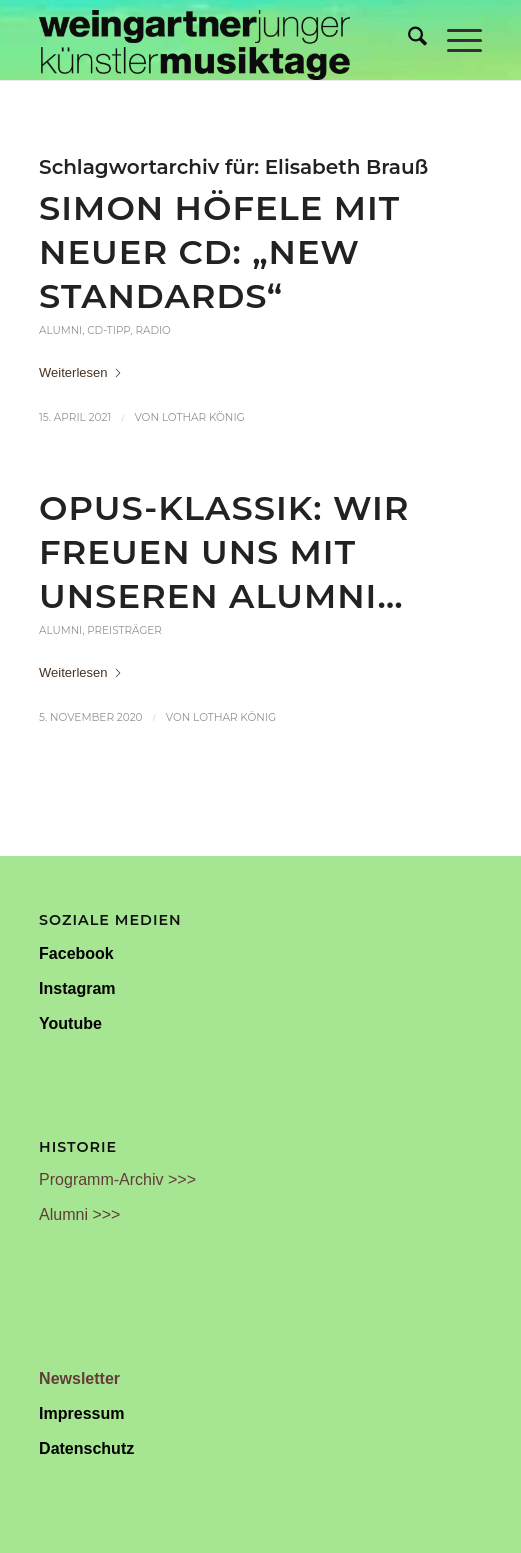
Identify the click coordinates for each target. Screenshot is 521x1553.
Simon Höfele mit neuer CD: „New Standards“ (219, 251)
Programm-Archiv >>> (117, 1179)
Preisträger (124, 630)
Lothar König (203, 417)
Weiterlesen (81, 372)
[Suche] (407, 40)
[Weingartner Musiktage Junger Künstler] (216, 40)
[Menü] (454, 40)
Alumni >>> (79, 1214)
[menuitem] (407, 40)
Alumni (60, 330)
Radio (152, 330)
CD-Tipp (108, 330)
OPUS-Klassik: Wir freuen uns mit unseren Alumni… (224, 551)
